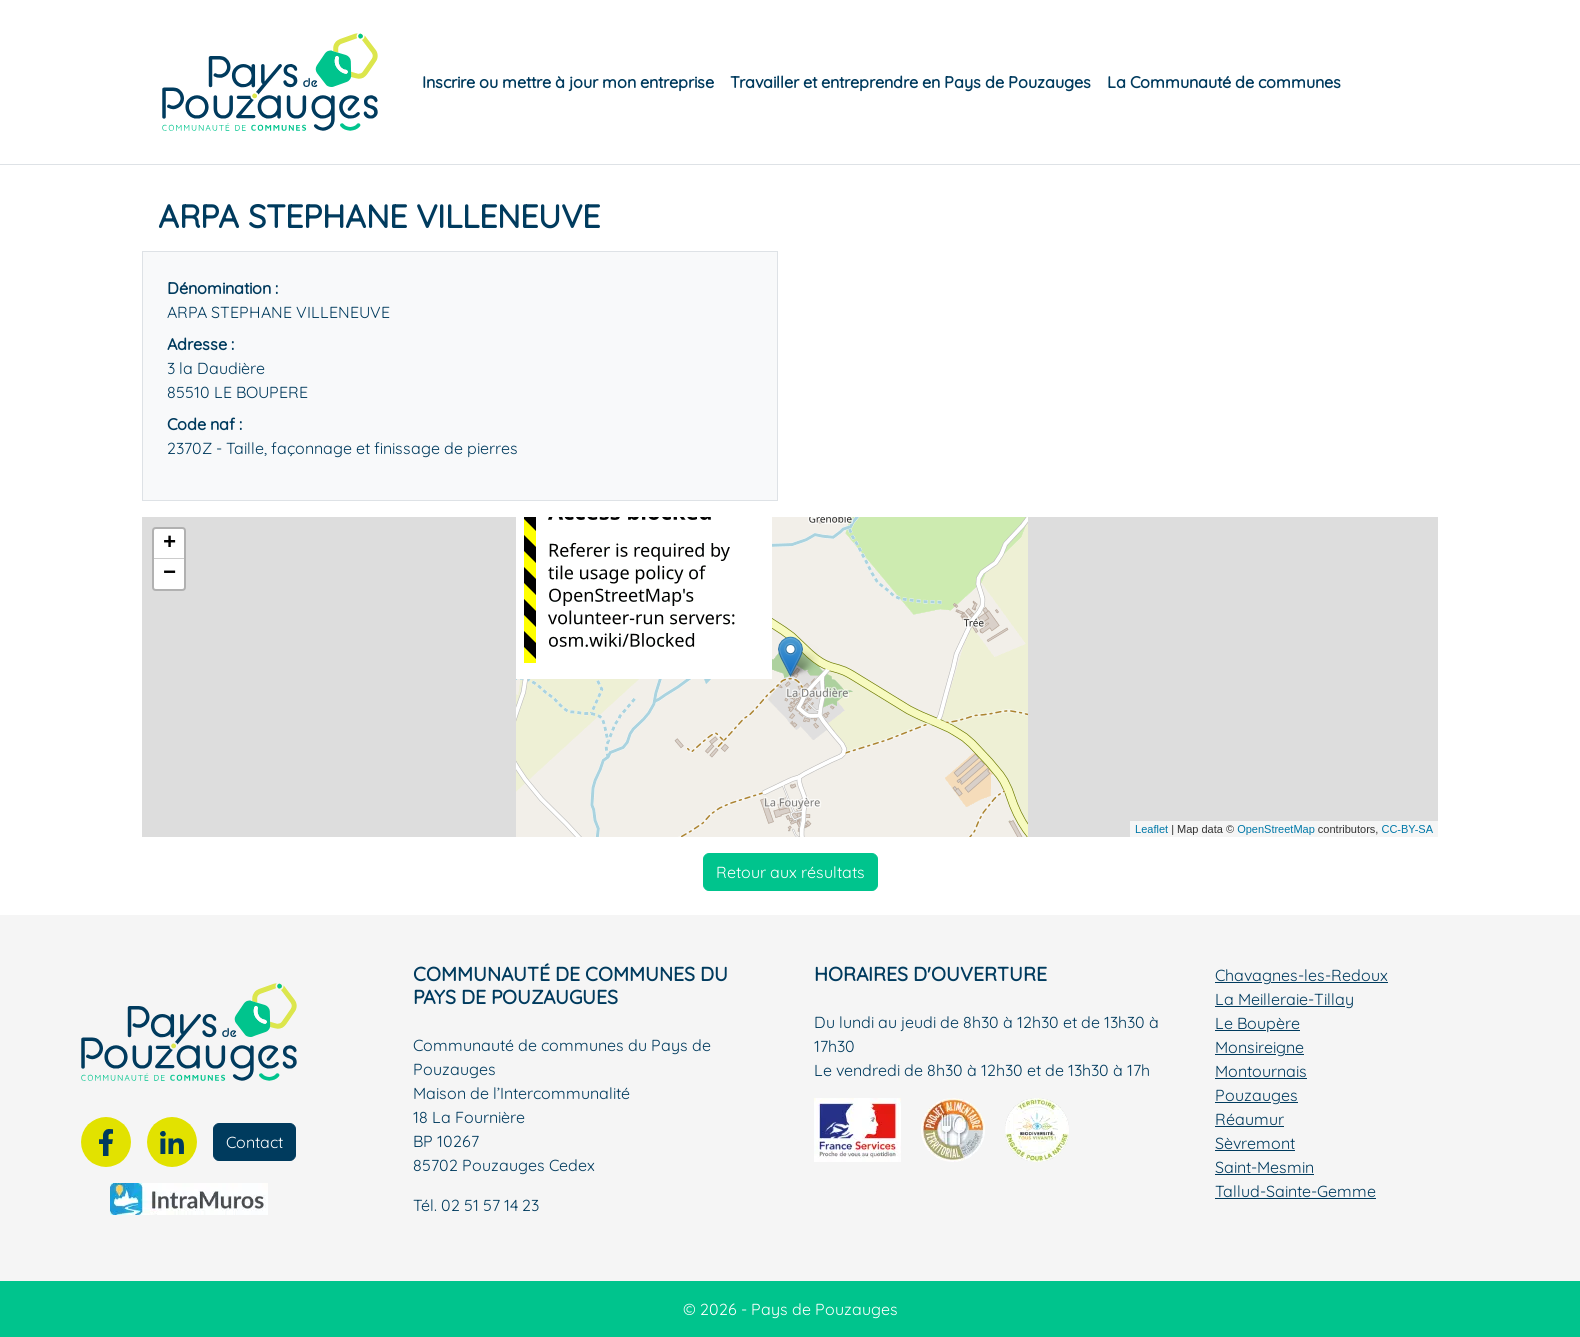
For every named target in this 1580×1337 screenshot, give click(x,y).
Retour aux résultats (790, 872)
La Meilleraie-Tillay (1284, 999)
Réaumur (1249, 1119)
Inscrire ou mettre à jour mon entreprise (568, 82)
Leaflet (1151, 829)
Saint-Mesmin (1264, 1167)
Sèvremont (1255, 1143)
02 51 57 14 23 (490, 1205)
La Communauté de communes (1224, 82)
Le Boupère (1257, 1023)
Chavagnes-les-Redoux (1301, 975)
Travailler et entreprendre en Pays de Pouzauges (910, 82)
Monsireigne (1259, 1047)
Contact (254, 1142)
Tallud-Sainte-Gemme (1295, 1191)
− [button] (169, 574)
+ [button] (169, 544)
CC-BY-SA (1407, 829)
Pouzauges (1256, 1095)
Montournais (1261, 1071)
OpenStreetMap (1276, 829)
